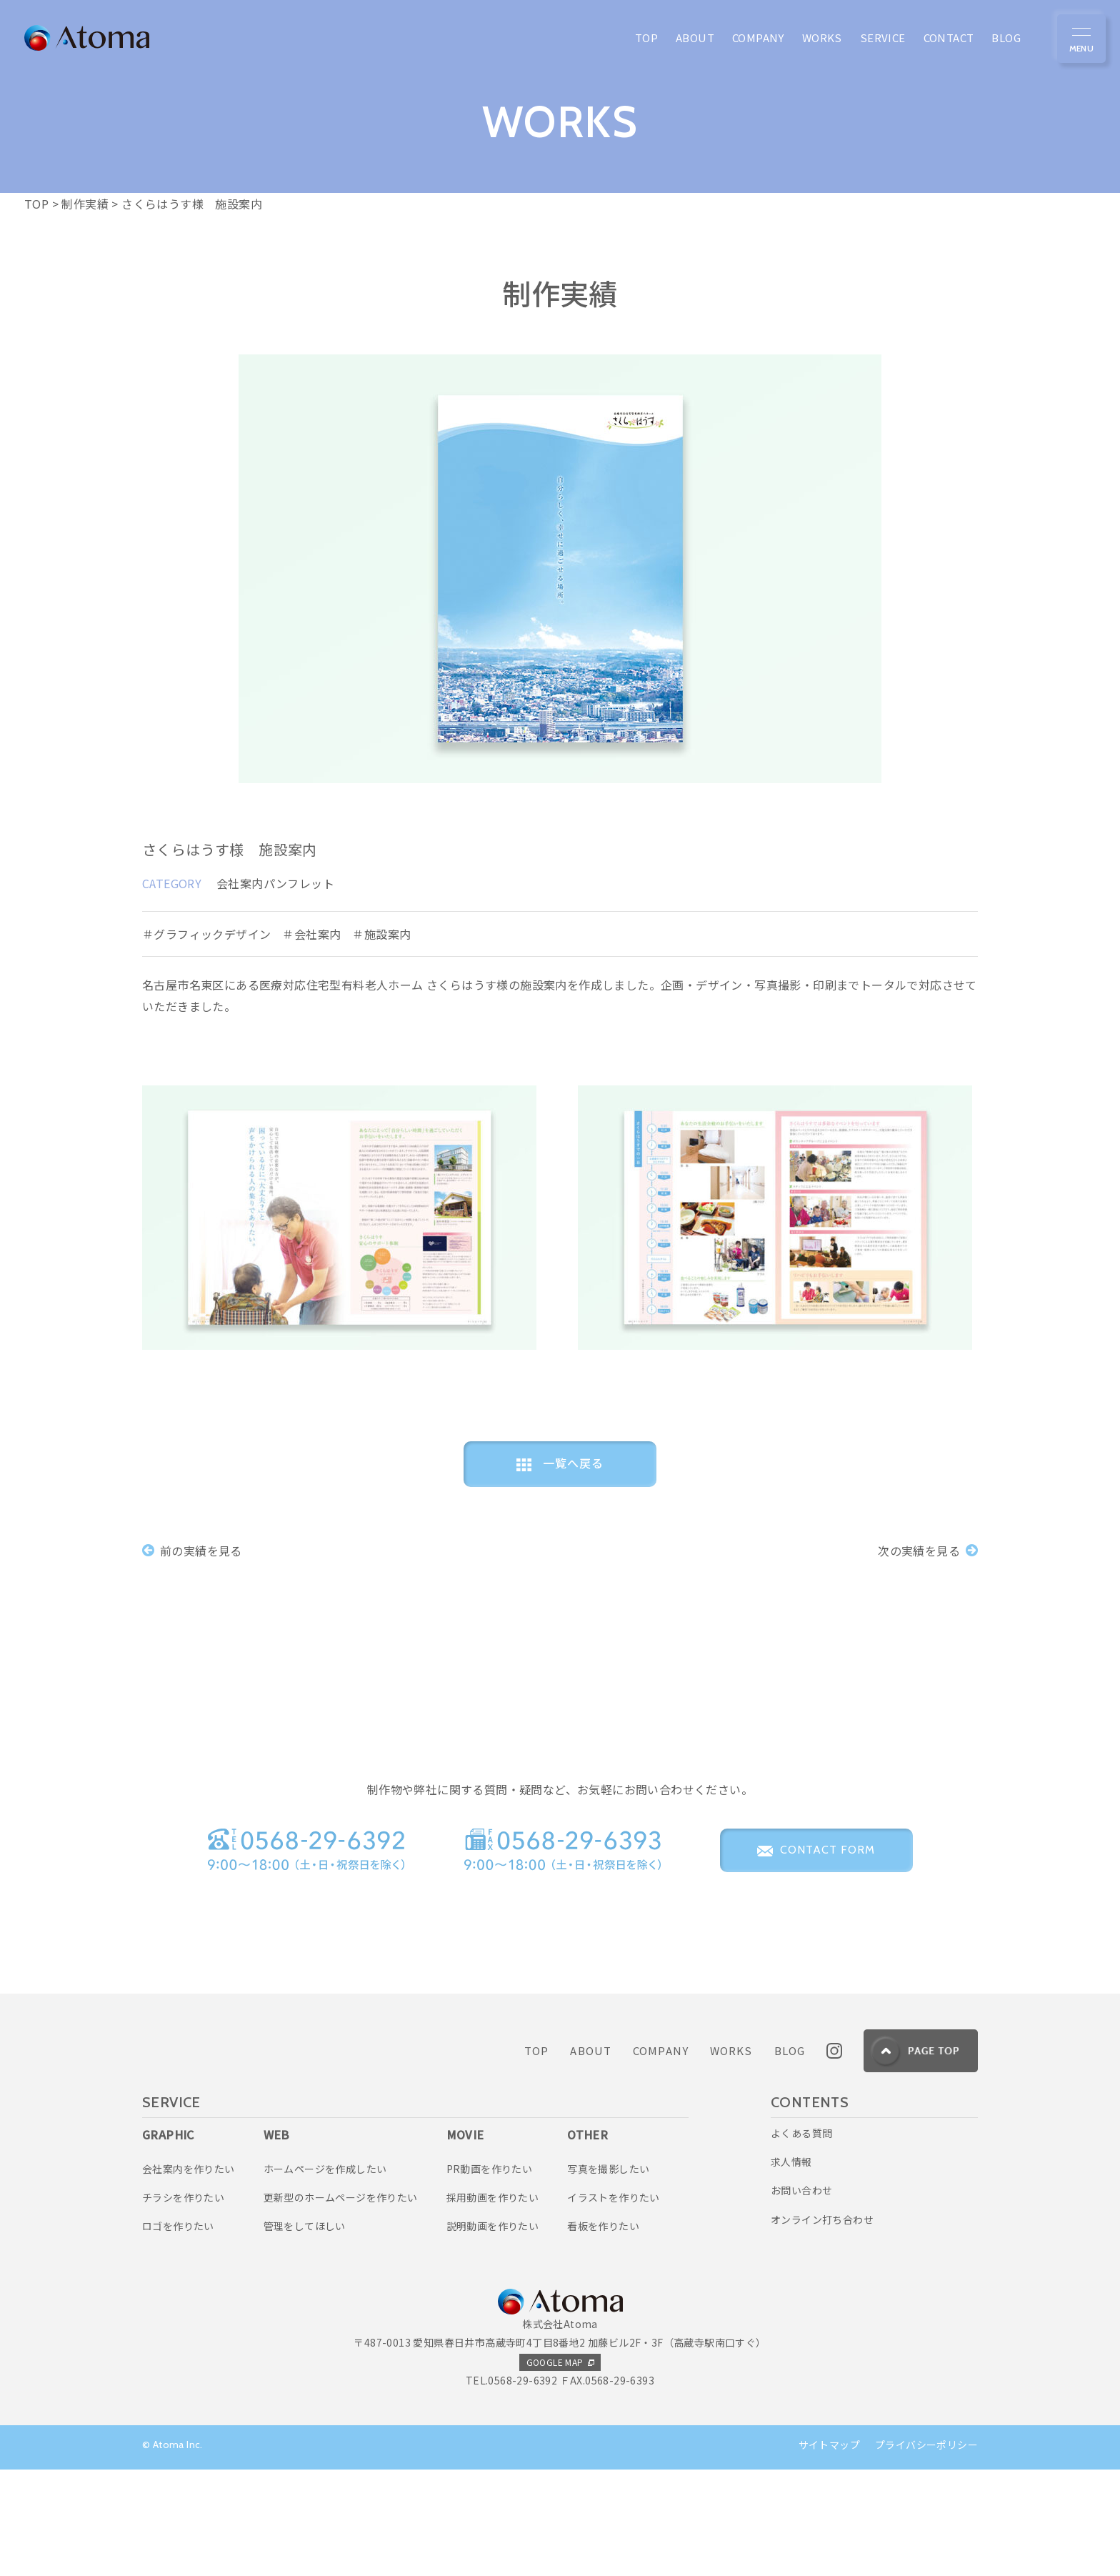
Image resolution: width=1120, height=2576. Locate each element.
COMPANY (661, 2157)
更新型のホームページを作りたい (341, 2304)
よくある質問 (801, 2240)
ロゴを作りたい (178, 2333)
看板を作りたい (603, 2333)
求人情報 (791, 2269)
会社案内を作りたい (188, 2276)
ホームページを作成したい (325, 2276)
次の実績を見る (928, 1550)
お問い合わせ (801, 2297)
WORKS (731, 2157)
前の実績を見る (192, 1550)
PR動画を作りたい (489, 2276)
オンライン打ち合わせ (822, 2326)
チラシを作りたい (183, 2304)
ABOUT (590, 2157)
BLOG (790, 2157)
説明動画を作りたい (492, 2333)
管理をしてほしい (305, 2333)
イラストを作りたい (613, 2304)
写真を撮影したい (608, 2276)
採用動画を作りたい (492, 2304)
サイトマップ (829, 2552)
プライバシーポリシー (926, 2552)
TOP (536, 2157)
